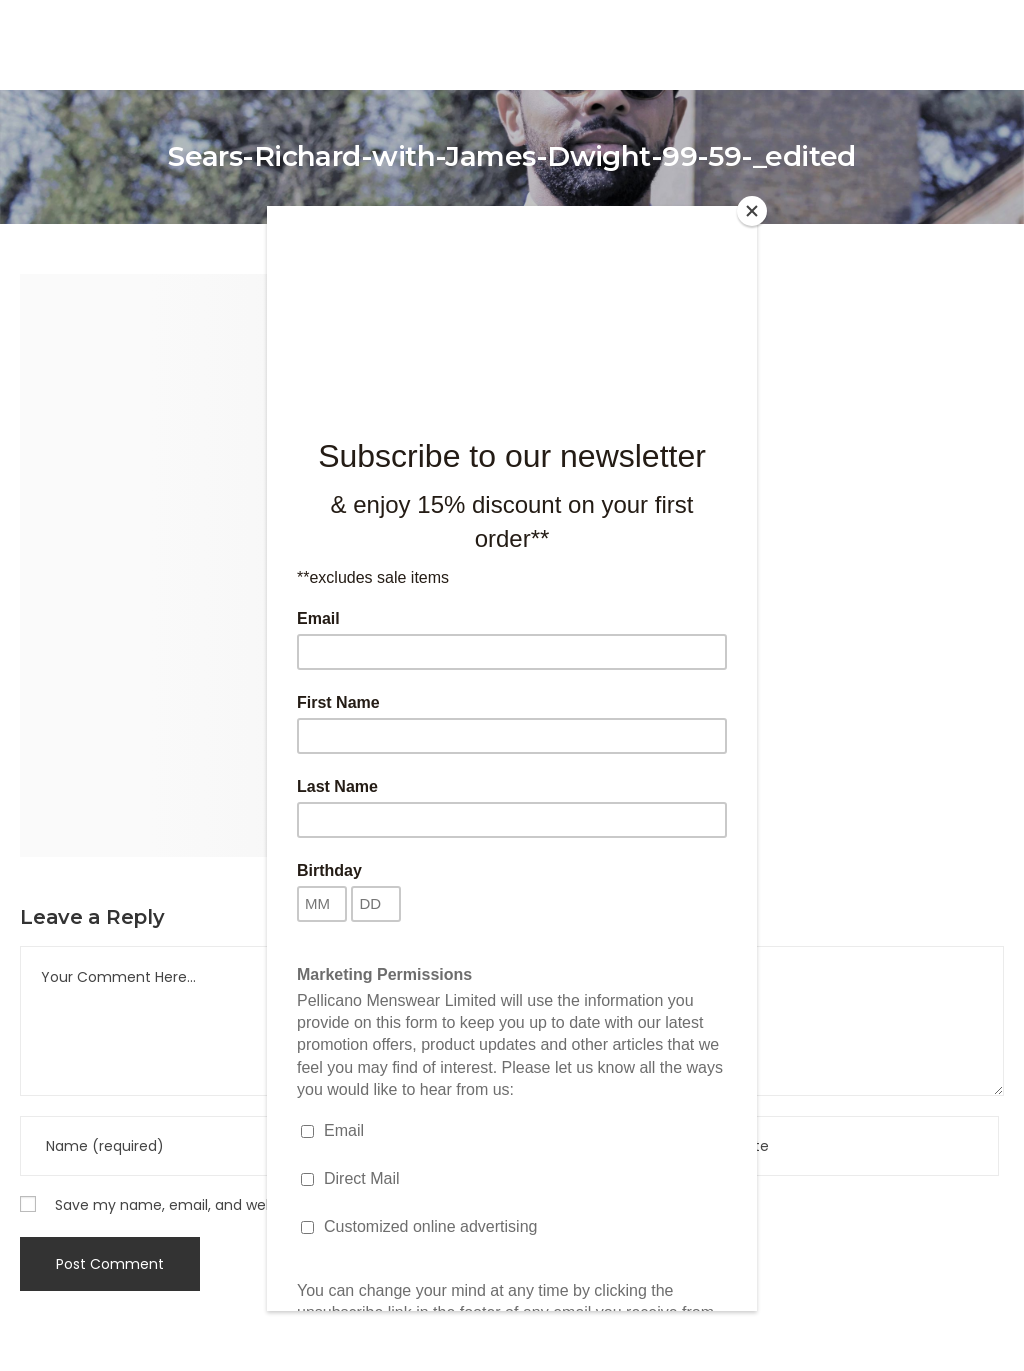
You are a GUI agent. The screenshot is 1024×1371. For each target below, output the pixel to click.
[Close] (752, 211)
